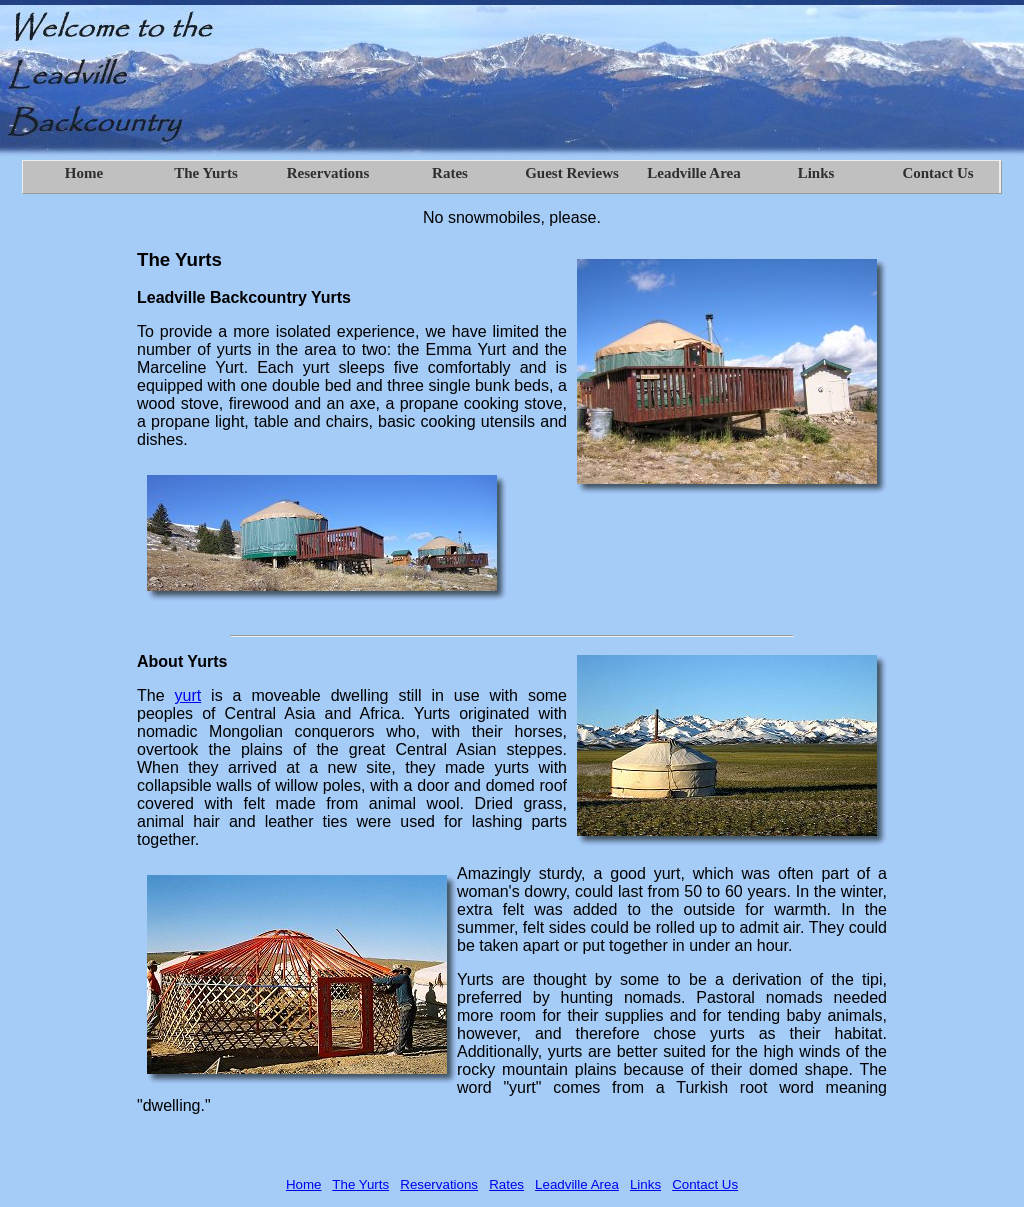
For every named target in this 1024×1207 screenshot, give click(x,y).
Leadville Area (577, 1184)
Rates (506, 1184)
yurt (188, 695)
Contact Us (705, 1184)
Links (645, 1184)
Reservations (439, 1184)
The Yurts (360, 1184)
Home (304, 1184)
